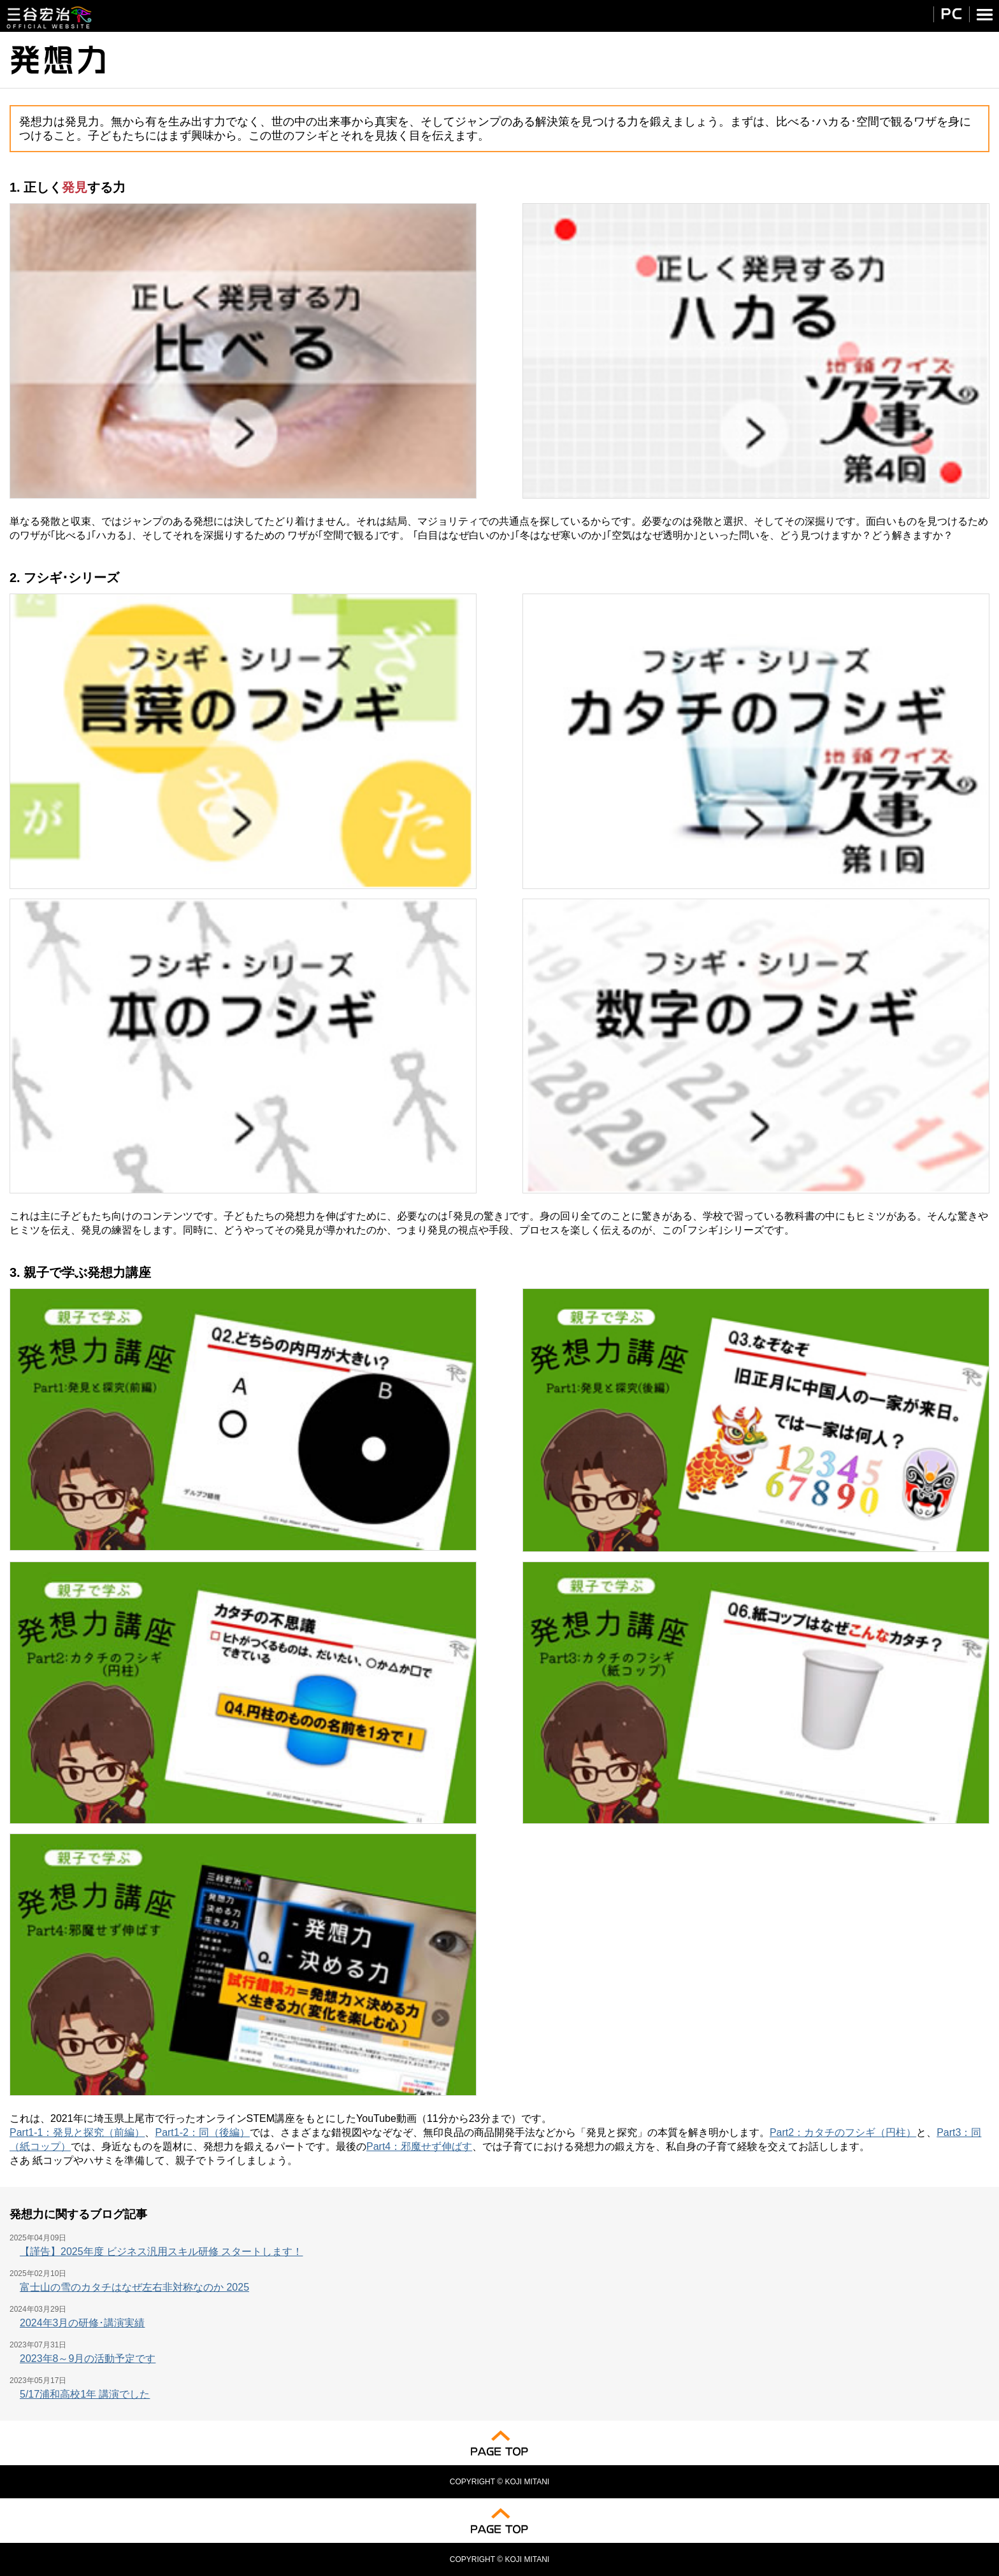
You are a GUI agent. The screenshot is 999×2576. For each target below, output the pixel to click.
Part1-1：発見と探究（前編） (77, 2132)
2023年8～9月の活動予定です (87, 2358)
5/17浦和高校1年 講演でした (85, 2394)
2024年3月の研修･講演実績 (82, 2322)
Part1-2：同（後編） (202, 2132)
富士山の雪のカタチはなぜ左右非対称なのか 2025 (134, 2287)
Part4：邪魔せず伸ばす (419, 2146)
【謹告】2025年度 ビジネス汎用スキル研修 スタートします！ (161, 2251)
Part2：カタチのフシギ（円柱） (843, 2132)
